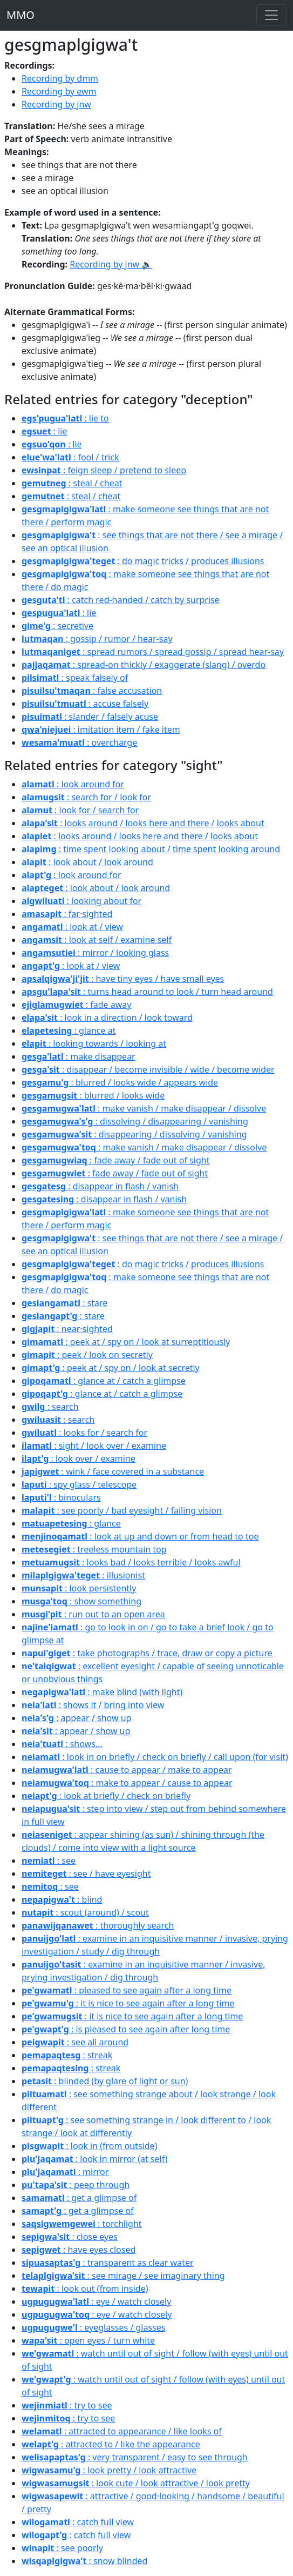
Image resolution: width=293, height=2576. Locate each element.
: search (50, 1407)
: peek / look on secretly (87, 1355)
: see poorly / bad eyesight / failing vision (122, 1510)
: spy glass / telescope (79, 1484)
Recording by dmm (60, 78)
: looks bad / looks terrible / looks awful (131, 1562)
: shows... (62, 1744)
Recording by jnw (56, 104)
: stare (64, 1303)
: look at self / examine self (97, 940)
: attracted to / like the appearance (111, 2444)
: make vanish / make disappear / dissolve (144, 1108)
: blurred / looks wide (93, 1095)
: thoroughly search (98, 1925)
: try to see (67, 2405)
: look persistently (79, 1588)
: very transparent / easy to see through (135, 2457)
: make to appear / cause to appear (127, 1783)
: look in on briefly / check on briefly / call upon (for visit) (155, 1757)
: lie (44, 431)
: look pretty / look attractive (109, 2470)
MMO (20, 15)
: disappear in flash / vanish (100, 1186)
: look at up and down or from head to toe (140, 1536)
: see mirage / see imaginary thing (123, 2275)
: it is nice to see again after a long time (128, 2003)
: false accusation (92, 691)
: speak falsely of (75, 678)
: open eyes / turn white (88, 2340)
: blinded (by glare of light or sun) (105, 2081)
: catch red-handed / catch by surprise (121, 600)
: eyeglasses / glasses (93, 2327)
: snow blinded (84, 2561)
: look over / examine (78, 1458)
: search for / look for (86, 797)
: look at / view (72, 927)
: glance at (68, 1030)
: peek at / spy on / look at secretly (111, 1368)
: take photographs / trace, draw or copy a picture (147, 1653)
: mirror (65, 2172)
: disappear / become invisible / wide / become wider (148, 1069)
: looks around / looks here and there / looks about (143, 823)
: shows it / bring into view (93, 1705)
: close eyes (70, 2237)
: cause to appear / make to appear (127, 1770)
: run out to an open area (93, 1614)
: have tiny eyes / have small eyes (123, 979)
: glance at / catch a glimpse (104, 1381)
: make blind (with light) (102, 1692)
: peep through (76, 2185)
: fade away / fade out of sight (115, 1160)
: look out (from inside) (85, 2288)
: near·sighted (67, 1329)
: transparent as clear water (108, 2263)
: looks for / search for (84, 1432)
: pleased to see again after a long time (126, 1990)
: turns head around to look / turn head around (147, 992)
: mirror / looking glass (95, 953)
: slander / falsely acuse (90, 716)
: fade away (76, 1005)
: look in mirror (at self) (95, 2159)
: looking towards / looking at (94, 1043)
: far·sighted (67, 914)
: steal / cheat (72, 483)
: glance (71, 1523)
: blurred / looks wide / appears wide (120, 1082)
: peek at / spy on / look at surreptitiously (126, 1342)
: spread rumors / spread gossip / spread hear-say (153, 652)
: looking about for (81, 901)
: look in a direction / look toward (107, 1017)
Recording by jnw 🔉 (111, 264)
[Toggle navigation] (271, 15)
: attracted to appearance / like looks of (122, 2431)
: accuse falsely (85, 704)
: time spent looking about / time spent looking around (151, 849)
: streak (67, 2055)
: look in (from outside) (89, 2146)
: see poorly (62, 2548)
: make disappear (78, 1056)
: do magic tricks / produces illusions (143, 561)
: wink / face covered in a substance (113, 1471)
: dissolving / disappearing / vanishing (135, 1121)
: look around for (73, 784)
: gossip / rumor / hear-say (97, 639)
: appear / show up (76, 1718)
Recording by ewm (59, 91)
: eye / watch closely (96, 2301)
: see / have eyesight (86, 1873)
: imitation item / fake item (101, 729)
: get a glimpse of (79, 2198)
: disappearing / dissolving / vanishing (134, 1134)
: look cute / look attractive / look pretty (136, 2483)
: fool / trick (70, 457)
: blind (62, 1899)
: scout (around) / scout (85, 1912)
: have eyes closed (78, 2250)
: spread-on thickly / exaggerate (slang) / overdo (143, 665)
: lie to (65, 418)
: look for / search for (80, 810)
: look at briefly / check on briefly (106, 1796)
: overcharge (79, 742)
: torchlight (82, 2224)
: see (49, 1860)
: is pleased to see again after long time (126, 2029)
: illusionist (83, 1575)
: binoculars (61, 1497)
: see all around (75, 2042)
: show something (81, 1601)
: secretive (57, 626)
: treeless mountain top (94, 1549)
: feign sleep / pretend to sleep (104, 470)
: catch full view (78, 2522)
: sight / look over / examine (94, 1445)
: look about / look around (87, 862)
